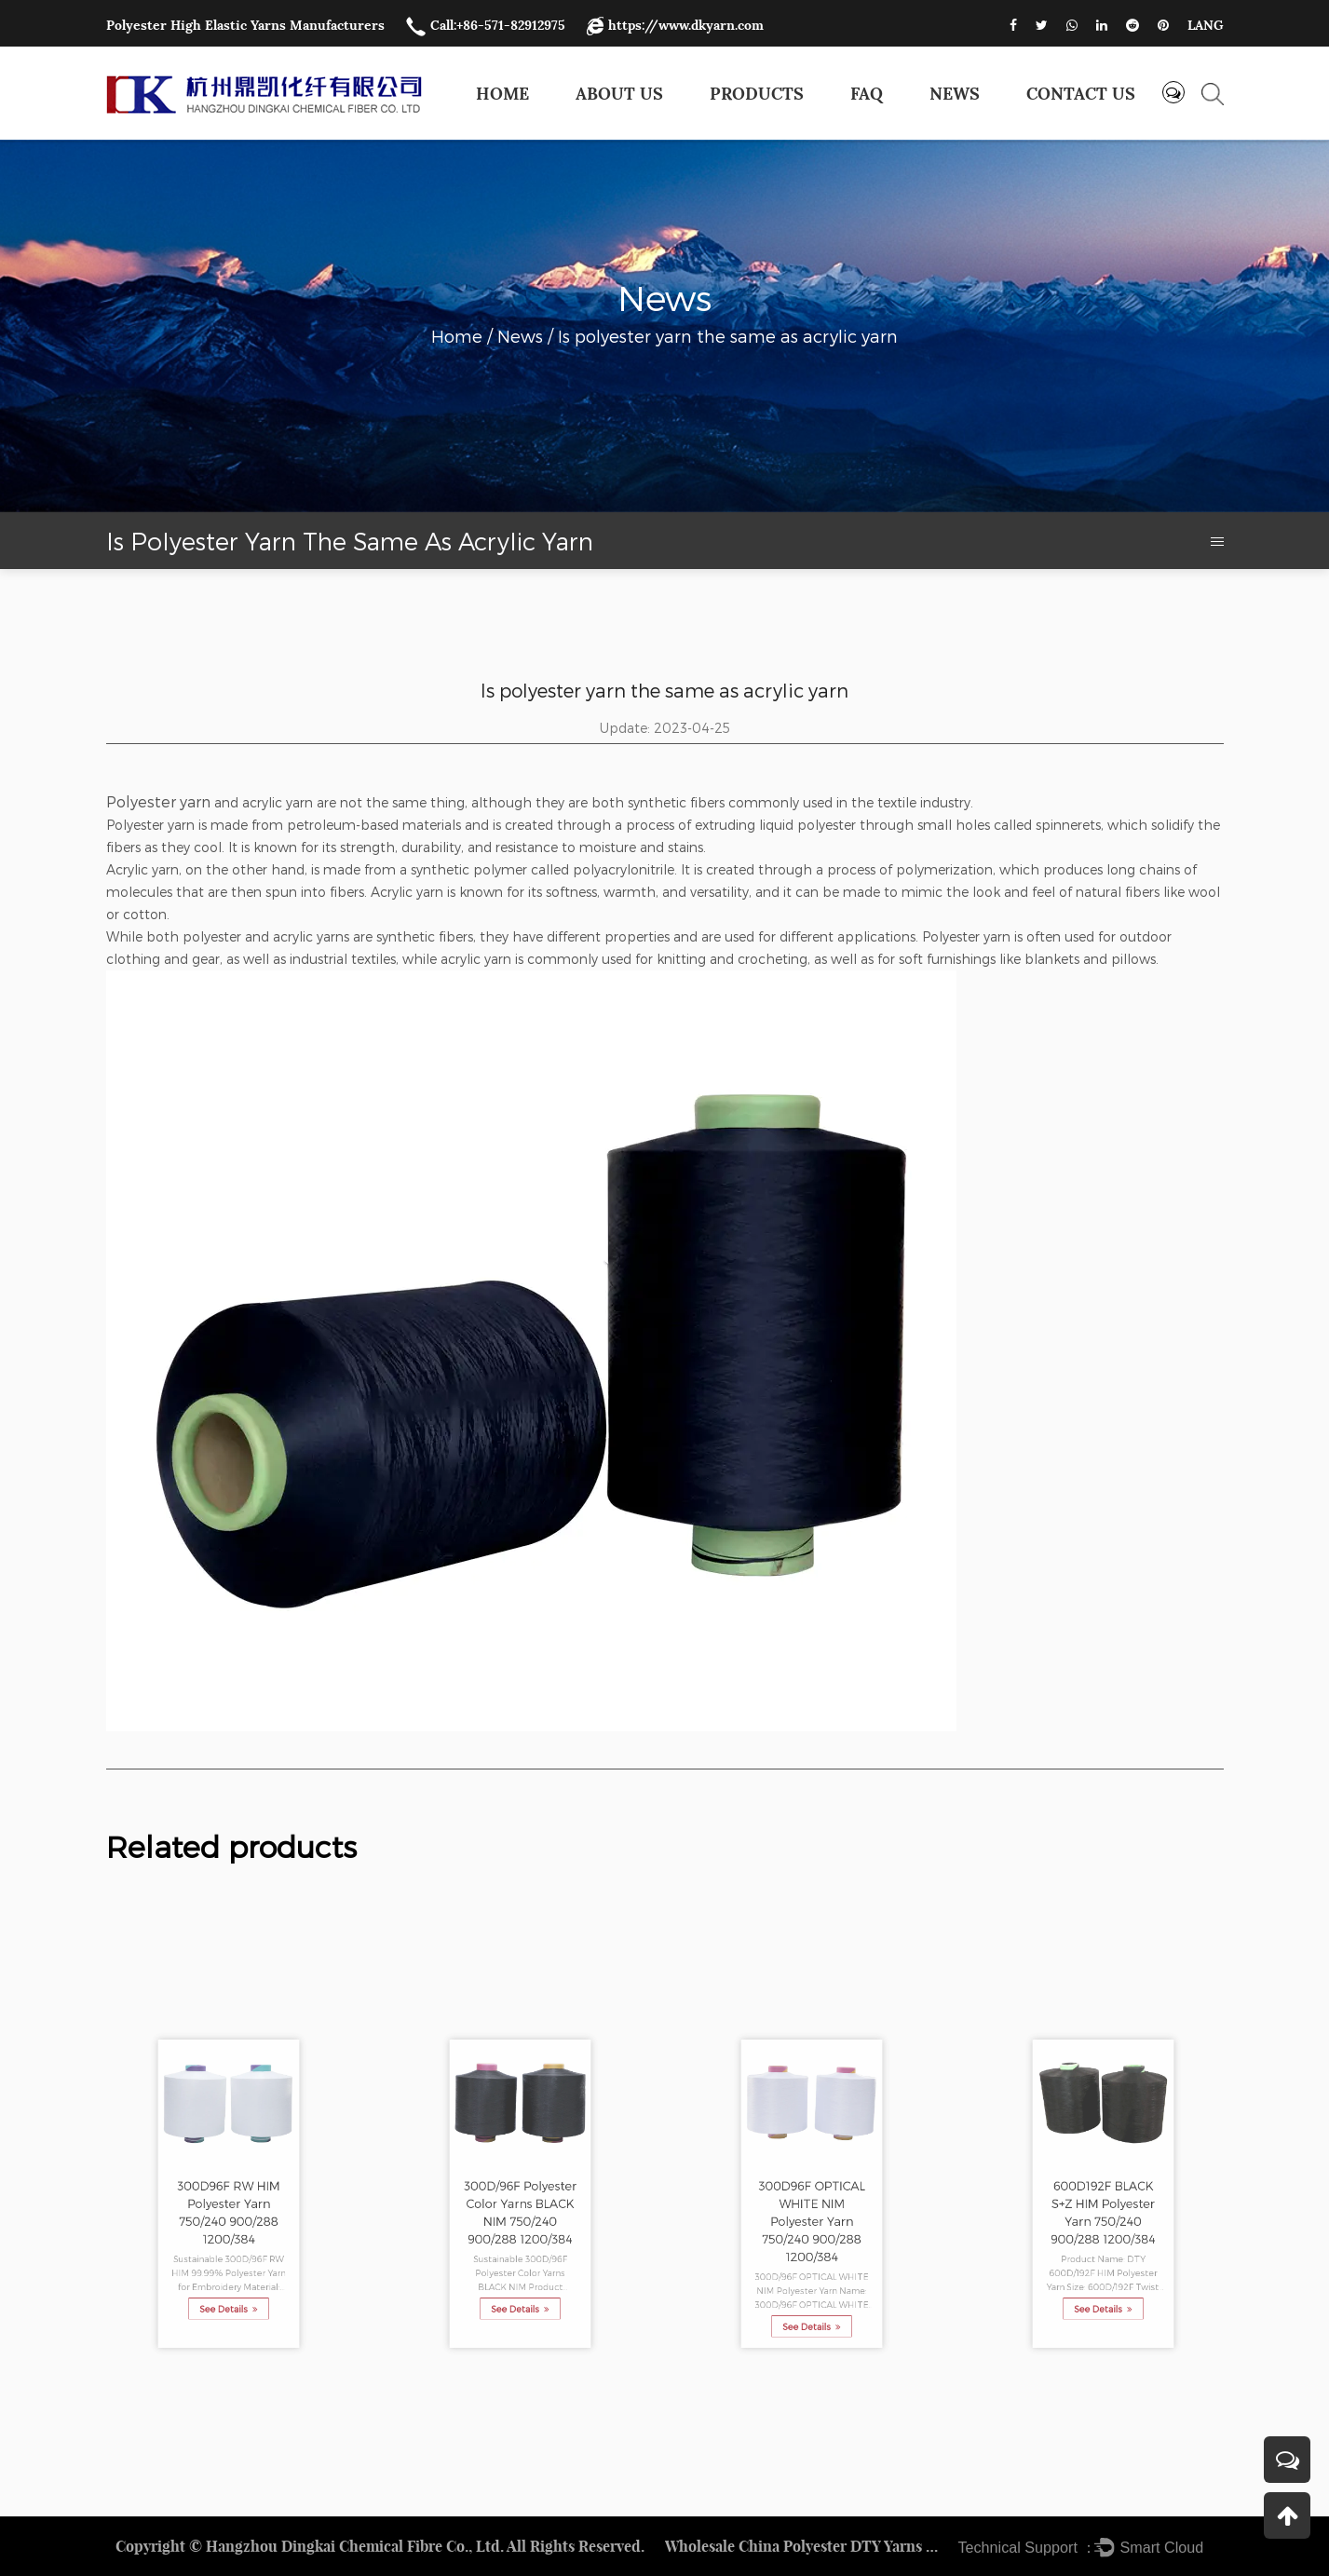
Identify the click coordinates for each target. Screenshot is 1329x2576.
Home (502, 93)
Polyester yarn (158, 801)
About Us (619, 93)
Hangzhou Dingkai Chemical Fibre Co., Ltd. (355, 2546)
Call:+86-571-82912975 (485, 25)
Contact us (1080, 93)
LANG (1205, 25)
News (954, 93)
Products (757, 93)
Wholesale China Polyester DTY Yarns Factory (804, 2546)
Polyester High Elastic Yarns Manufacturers (245, 25)
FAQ (866, 93)
